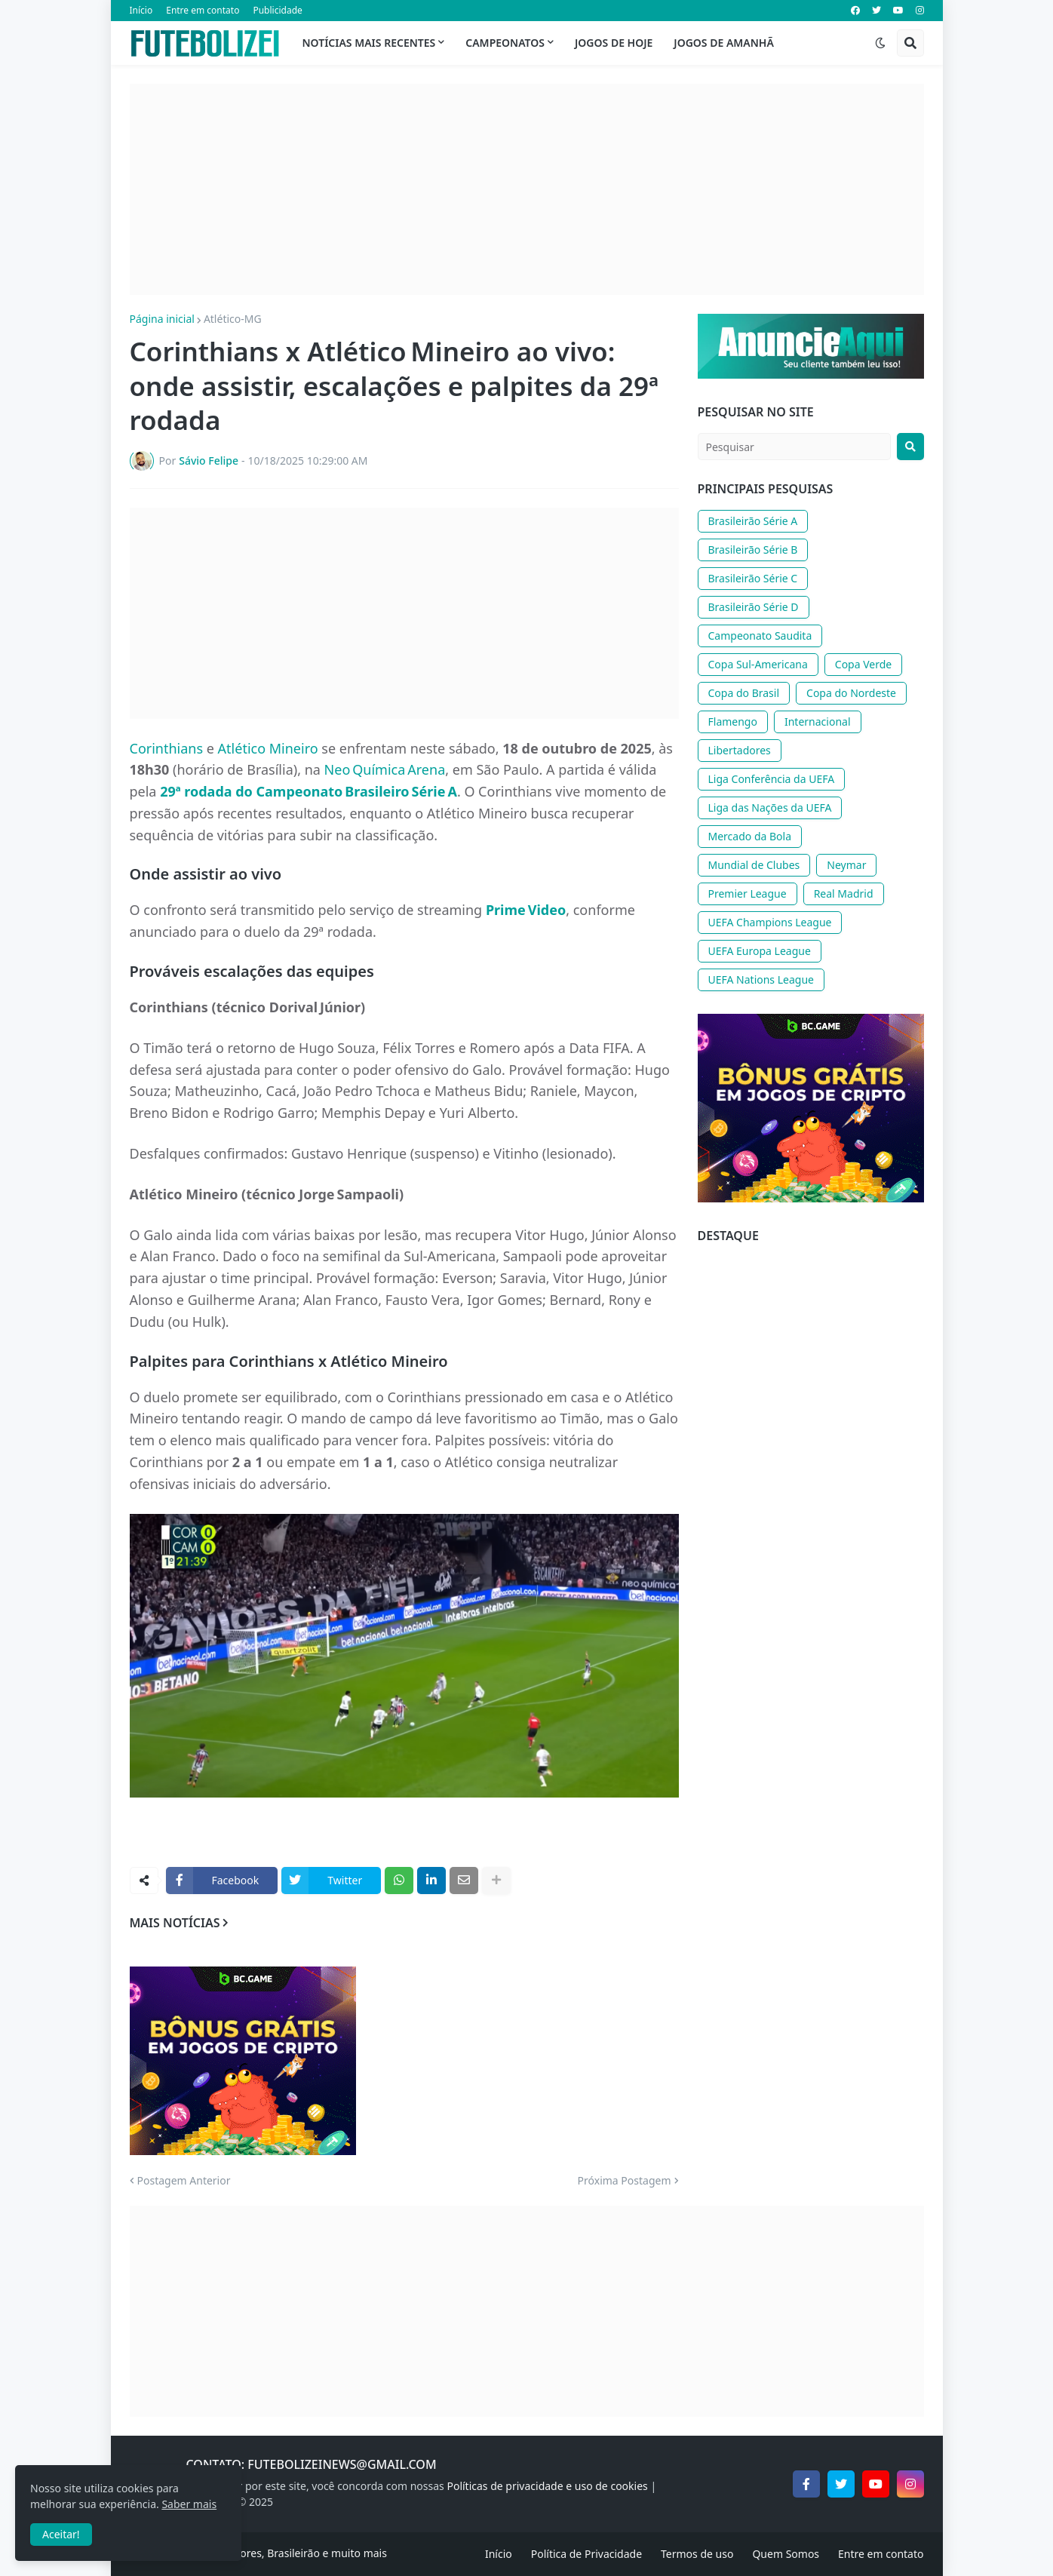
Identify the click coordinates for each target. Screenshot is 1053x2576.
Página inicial (162, 319)
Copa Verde (863, 664)
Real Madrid (843, 893)
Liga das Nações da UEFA (770, 807)
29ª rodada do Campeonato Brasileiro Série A (308, 791)
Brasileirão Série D (753, 607)
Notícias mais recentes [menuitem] (369, 42)
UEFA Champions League (770, 922)
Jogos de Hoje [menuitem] (613, 42)
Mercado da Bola (750, 836)
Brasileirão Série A (753, 521)
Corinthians (167, 748)
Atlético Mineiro (268, 748)
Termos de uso (697, 2554)
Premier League (747, 893)
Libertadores (739, 750)
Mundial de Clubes (754, 865)
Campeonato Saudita (760, 635)
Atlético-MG (233, 319)
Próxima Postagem (624, 2180)
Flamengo (732, 721)
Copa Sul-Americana (758, 664)
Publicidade (277, 10)
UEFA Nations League (761, 979)
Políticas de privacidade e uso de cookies (547, 2486)
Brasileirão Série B (753, 549)
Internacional (817, 721)
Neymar (846, 865)
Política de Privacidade (586, 2554)
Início (141, 10)
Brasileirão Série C (753, 578)
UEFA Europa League (759, 951)
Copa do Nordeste (851, 693)
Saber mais (188, 2504)
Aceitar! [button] (61, 2534)
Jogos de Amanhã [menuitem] (723, 42)
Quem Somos (785, 2554)
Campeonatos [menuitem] (505, 42)
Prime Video (526, 910)
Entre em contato (202, 10)
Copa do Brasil (744, 693)
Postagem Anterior (184, 2180)
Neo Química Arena (385, 769)
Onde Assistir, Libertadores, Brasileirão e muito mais (258, 2553)
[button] (880, 43)
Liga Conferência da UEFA (771, 779)
